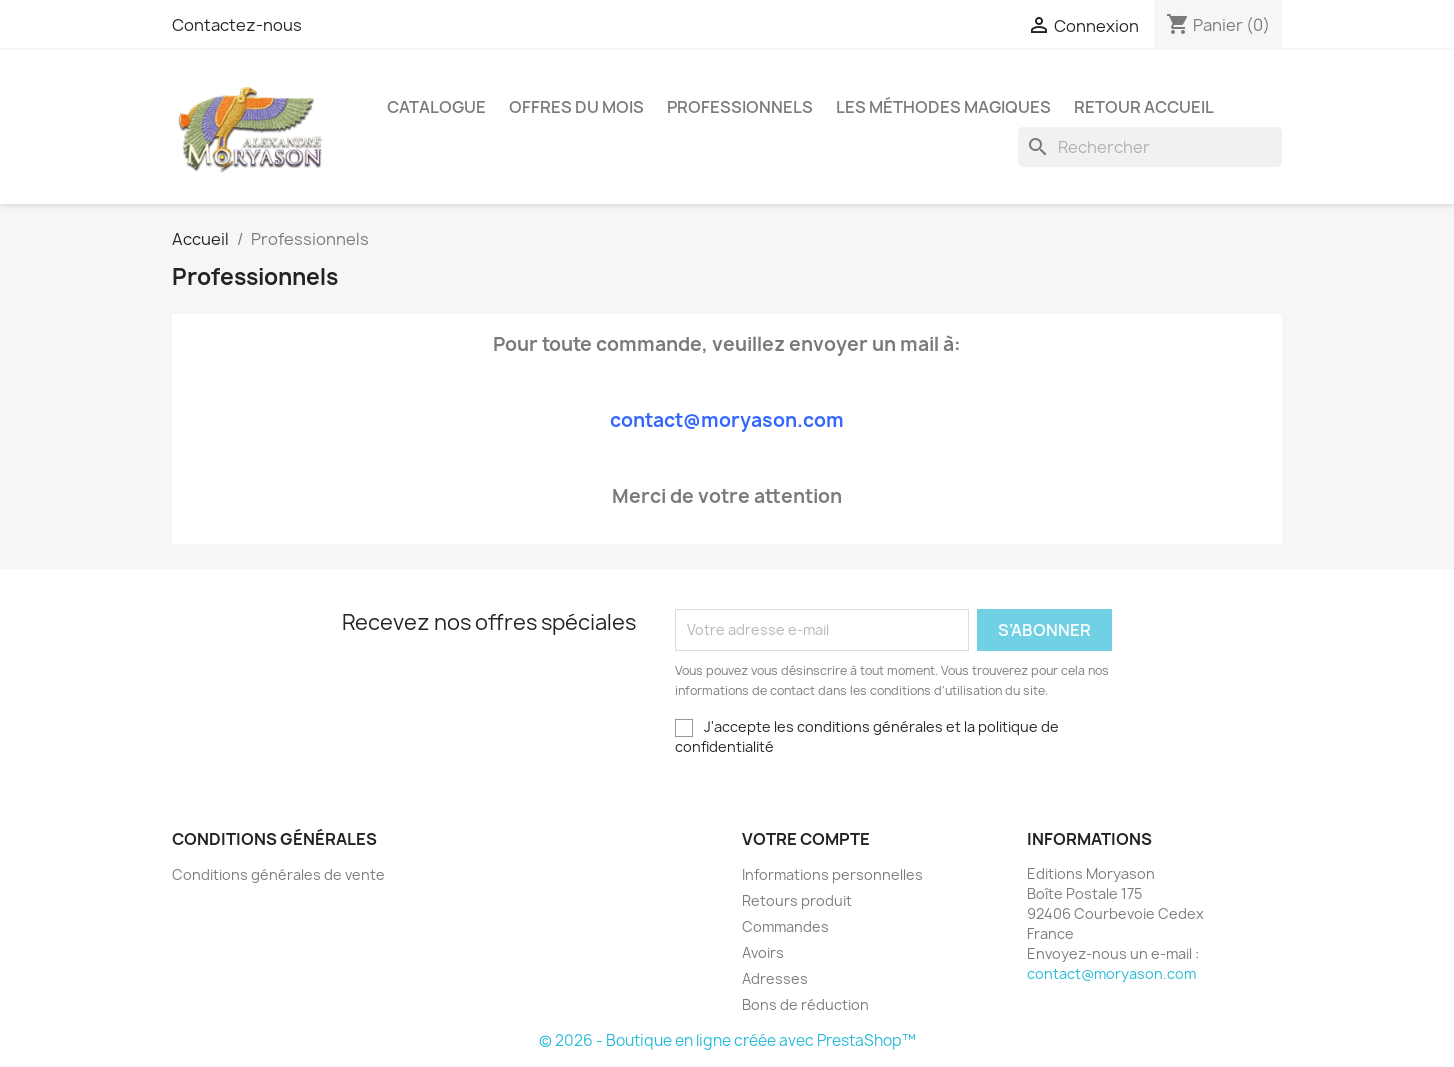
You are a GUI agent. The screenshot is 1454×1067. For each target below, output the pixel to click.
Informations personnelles (832, 874)
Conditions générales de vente (278, 874)
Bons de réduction (805, 1004)
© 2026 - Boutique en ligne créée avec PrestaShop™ (727, 1040)
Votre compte (806, 839)
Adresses (775, 978)
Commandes (785, 926)
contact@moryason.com (1111, 973)
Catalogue (436, 107)
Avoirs (763, 952)
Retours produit (797, 900)
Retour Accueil (1144, 107)
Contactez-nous (237, 25)
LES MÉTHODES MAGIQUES (943, 107)
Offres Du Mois (576, 107)
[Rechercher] (1150, 147)
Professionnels (740, 107)
